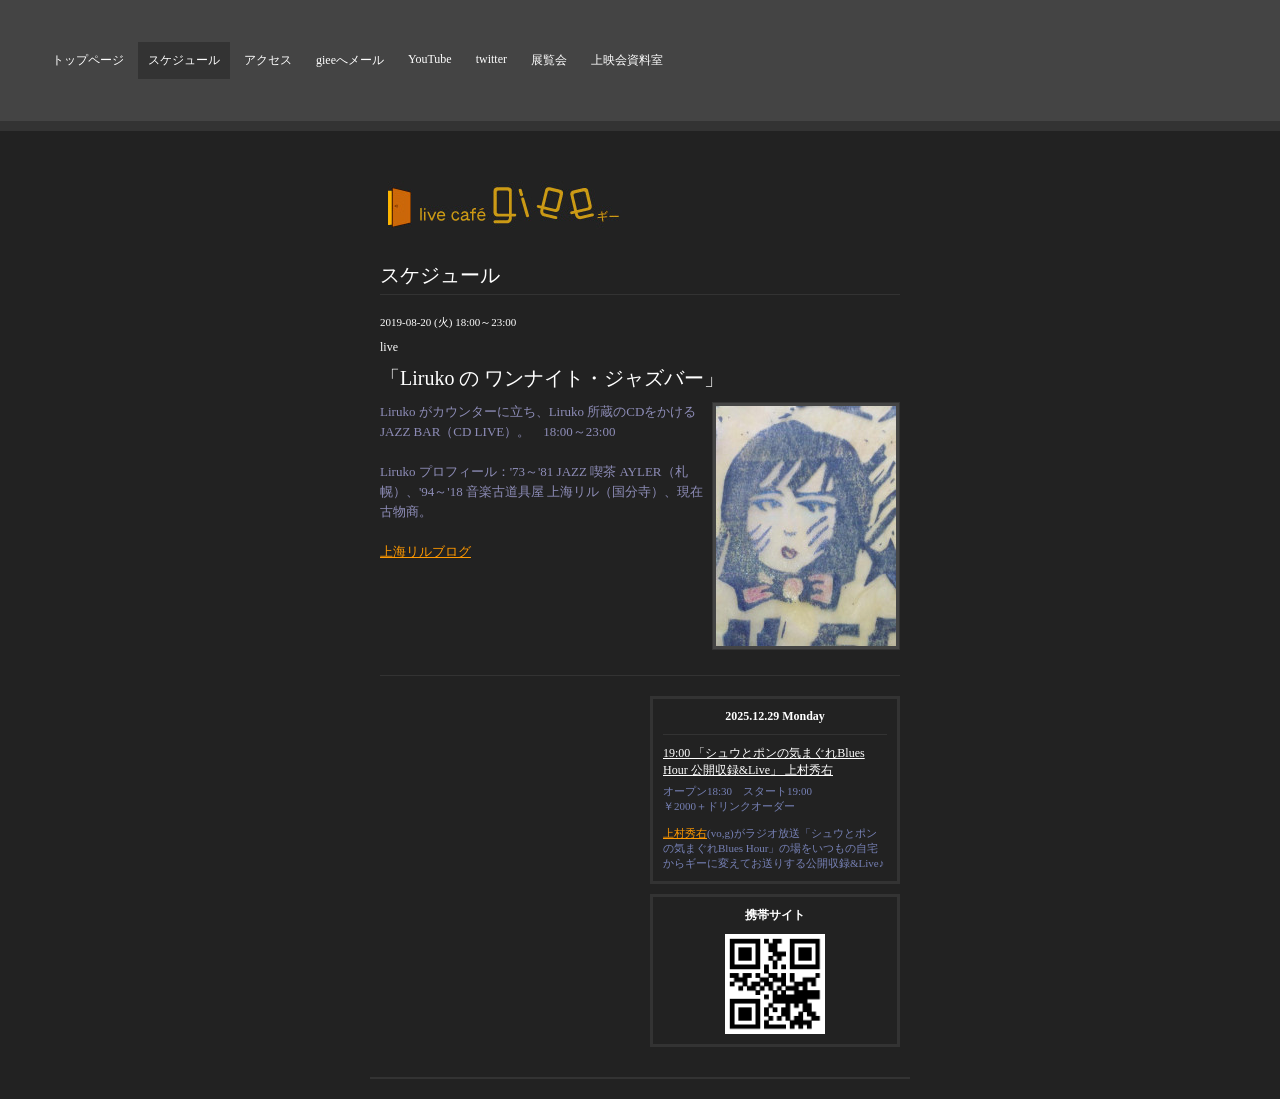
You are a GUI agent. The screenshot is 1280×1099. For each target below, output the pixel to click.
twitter (491, 59)
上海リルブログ (425, 551)
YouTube (430, 59)
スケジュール (184, 60)
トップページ (88, 60)
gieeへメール (350, 60)
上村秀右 (685, 833)
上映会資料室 (627, 60)
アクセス (268, 60)
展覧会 (549, 60)
